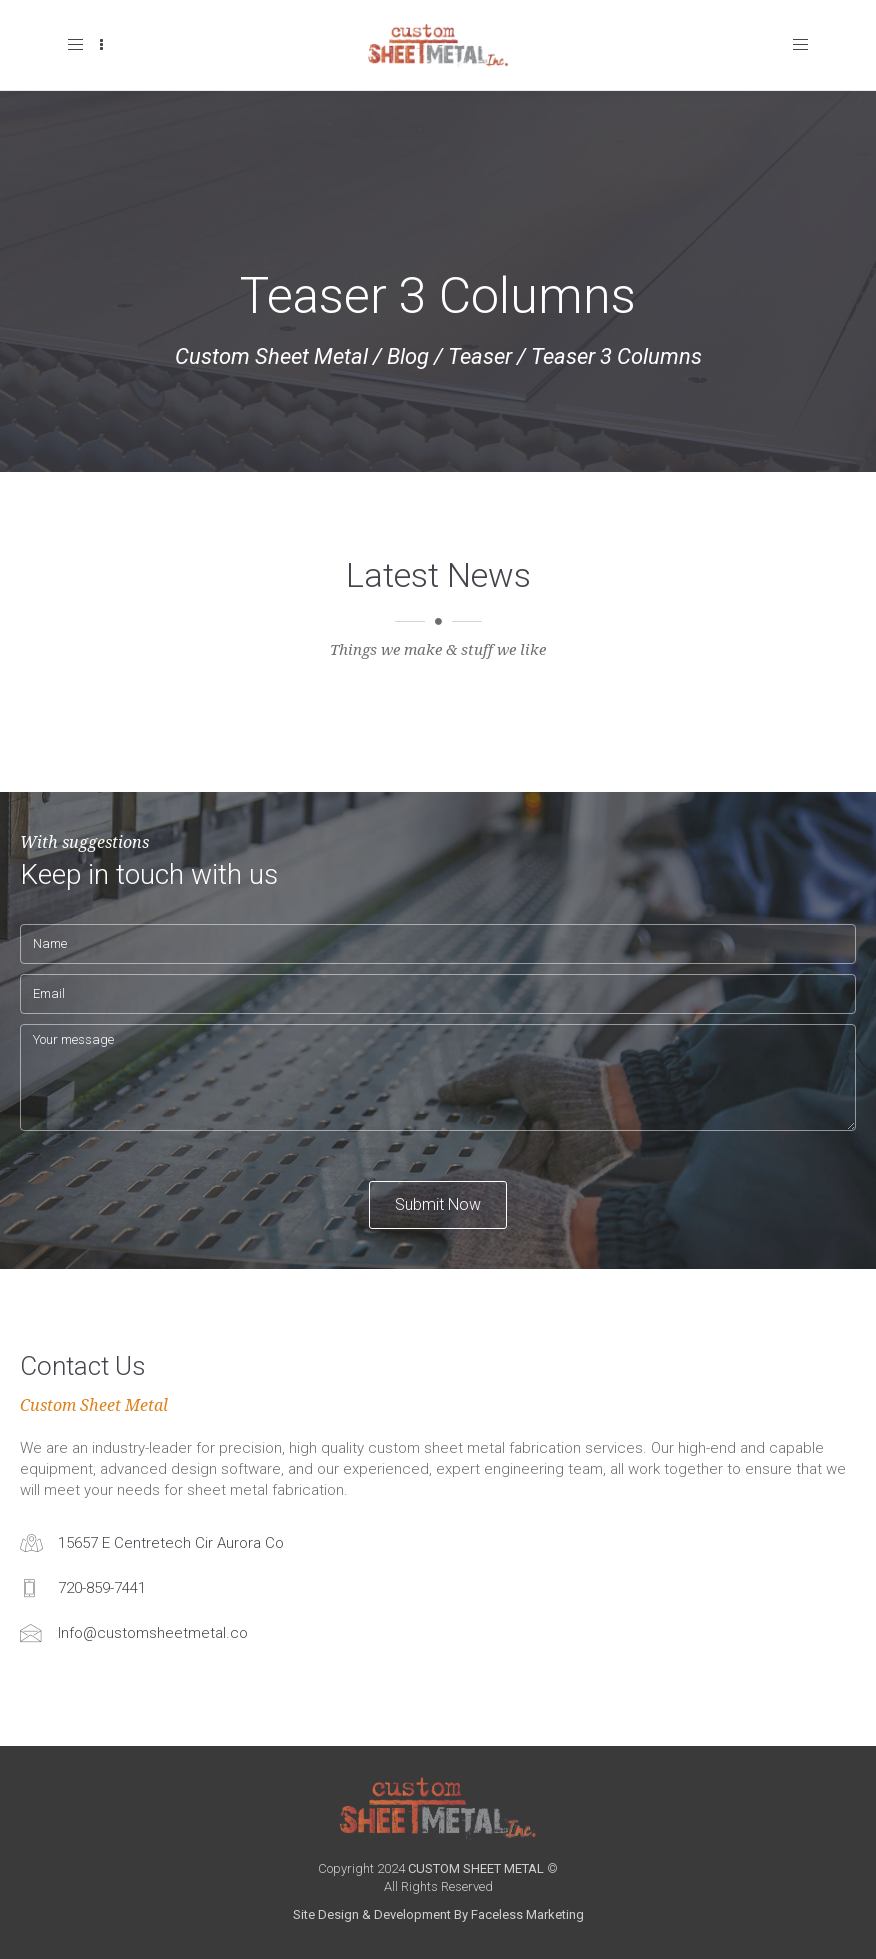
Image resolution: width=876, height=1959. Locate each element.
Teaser (480, 356)
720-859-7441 (102, 1588)
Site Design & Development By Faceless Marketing (438, 1914)
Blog (408, 356)
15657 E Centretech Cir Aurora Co (171, 1543)
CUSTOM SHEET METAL (476, 1868)
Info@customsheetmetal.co (153, 1633)
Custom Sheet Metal (271, 356)
